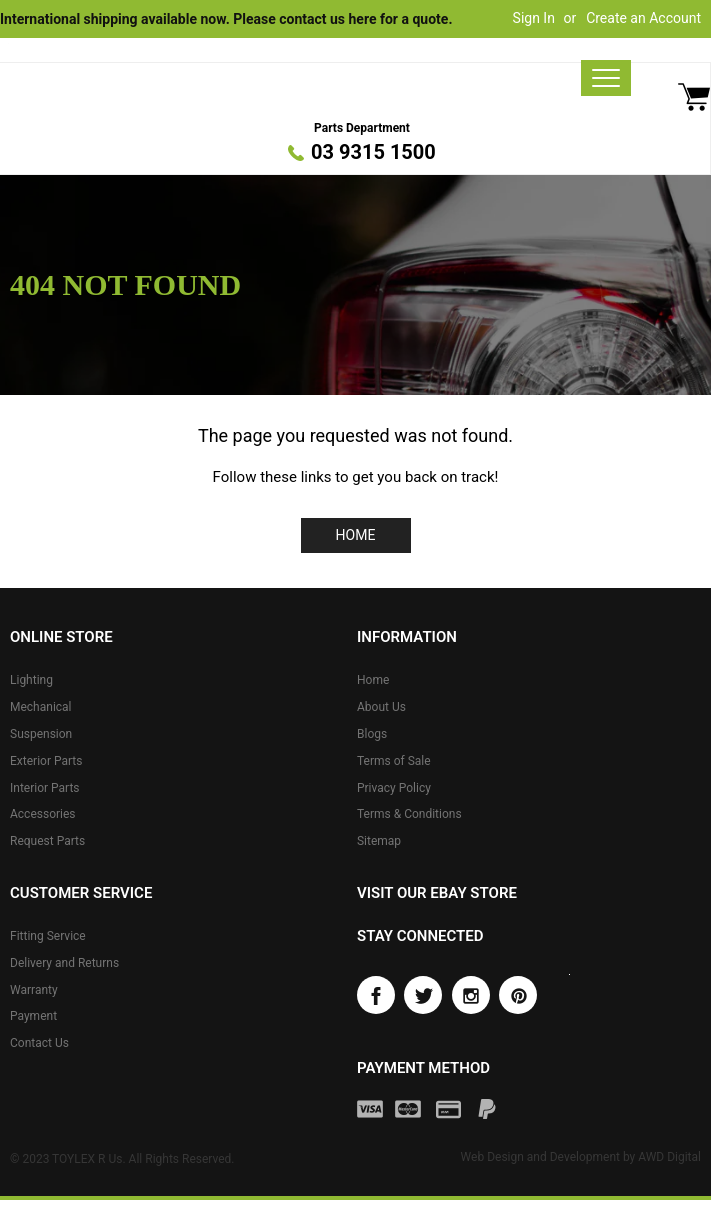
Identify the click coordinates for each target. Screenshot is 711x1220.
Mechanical (41, 707)
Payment (33, 1016)
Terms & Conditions (409, 814)
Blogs (372, 734)
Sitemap (379, 841)
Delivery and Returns (64, 963)
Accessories (43, 814)
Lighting (31, 680)
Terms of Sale (394, 761)
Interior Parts (45, 788)
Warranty (34, 990)
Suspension (41, 734)
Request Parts (47, 841)
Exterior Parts (46, 761)
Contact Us (39, 1043)
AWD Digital (669, 1157)
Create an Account (643, 18)
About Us (381, 707)
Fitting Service (48, 936)
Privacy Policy (394, 788)
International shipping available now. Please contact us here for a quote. (226, 19)
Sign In (534, 18)
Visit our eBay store (437, 893)
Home (356, 535)
